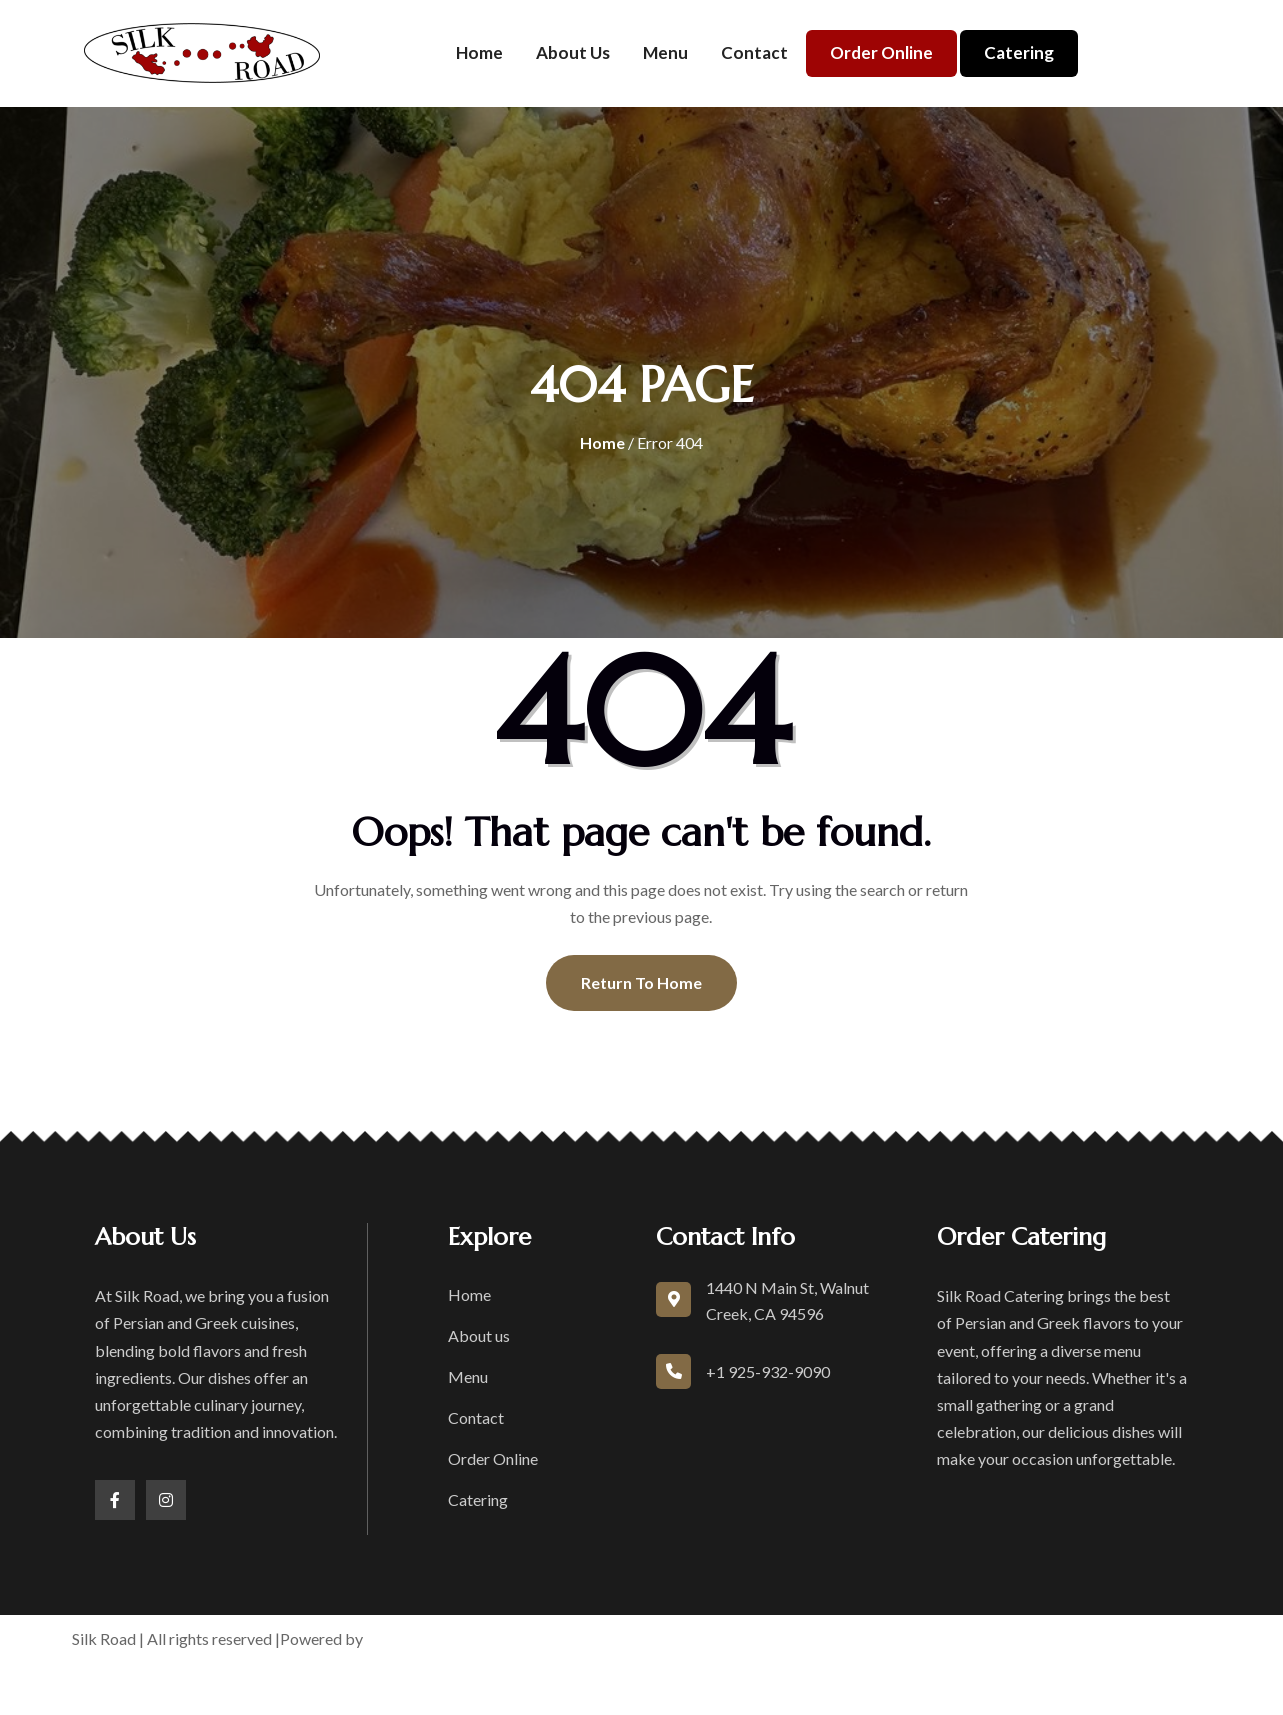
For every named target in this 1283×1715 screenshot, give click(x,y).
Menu (665, 52)
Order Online (881, 52)
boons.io (398, 1638)
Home (479, 52)
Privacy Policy (841, 1638)
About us (573, 52)
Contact (754, 52)
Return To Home (641, 982)
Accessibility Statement (993, 1638)
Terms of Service (714, 1638)
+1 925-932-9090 (768, 1371)
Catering (1019, 52)
